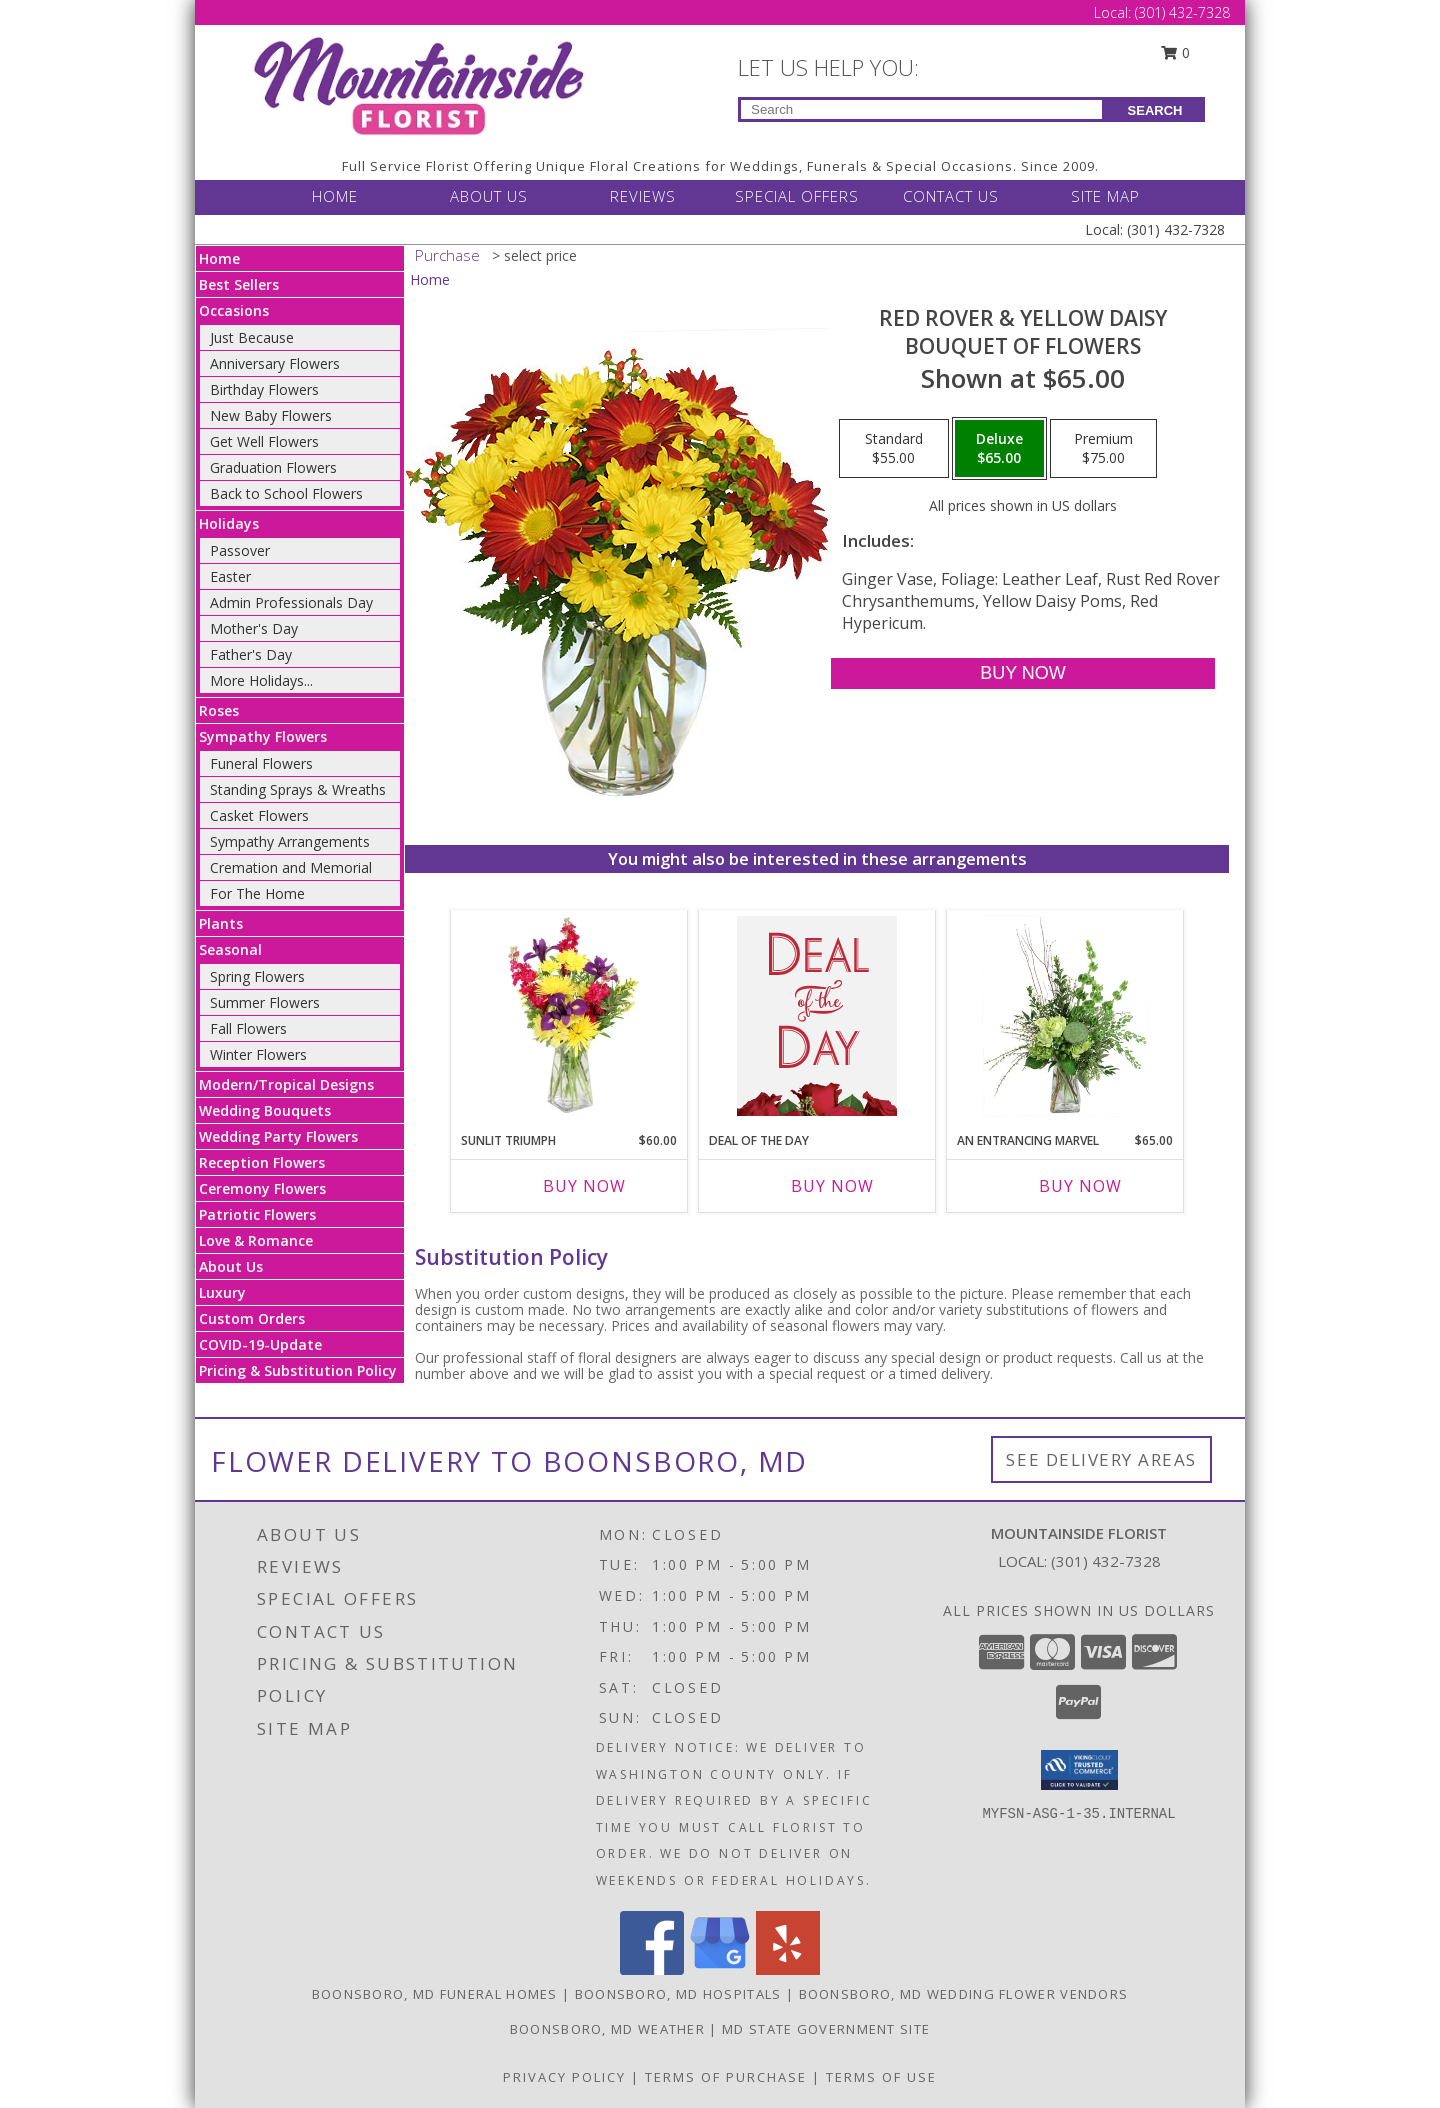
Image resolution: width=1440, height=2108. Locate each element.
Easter (230, 576)
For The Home (257, 893)
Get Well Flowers (264, 441)
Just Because (252, 337)
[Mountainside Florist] (417, 86)
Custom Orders (252, 1318)
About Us (231, 1266)
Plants (221, 923)
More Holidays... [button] (261, 680)
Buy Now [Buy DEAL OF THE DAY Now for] (832, 1186)
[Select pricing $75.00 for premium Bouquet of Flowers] (1103, 449)
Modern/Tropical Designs (286, 1084)
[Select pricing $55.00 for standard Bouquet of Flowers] (894, 449)
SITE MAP (1105, 196)
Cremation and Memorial (291, 867)
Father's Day (251, 654)
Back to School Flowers (286, 493)
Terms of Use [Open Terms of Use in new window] (881, 2077)
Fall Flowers (248, 1028)
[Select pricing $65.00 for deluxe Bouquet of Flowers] (999, 449)
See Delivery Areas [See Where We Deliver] (1101, 1459)
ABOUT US (489, 196)
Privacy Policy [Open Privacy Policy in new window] (564, 2077)
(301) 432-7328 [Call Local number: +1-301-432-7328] (1182, 12)
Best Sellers (239, 284)
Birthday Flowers (264, 389)
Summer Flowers (265, 1002)
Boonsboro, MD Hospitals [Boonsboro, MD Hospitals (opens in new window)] (678, 1994)
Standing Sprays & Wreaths (298, 789)
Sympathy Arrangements (290, 841)
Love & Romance (256, 1240)
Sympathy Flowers (263, 736)
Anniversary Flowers (275, 363)
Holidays (229, 523)
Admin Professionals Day (291, 602)
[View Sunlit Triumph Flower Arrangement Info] (569, 1016)
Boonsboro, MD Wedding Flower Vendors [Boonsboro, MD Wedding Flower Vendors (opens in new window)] (964, 1994)
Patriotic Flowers (257, 1214)
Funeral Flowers (261, 763)
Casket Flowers (259, 815)
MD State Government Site (826, 2029)
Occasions (234, 310)
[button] (1079, 1770)
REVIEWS (643, 196)
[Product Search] (921, 109)
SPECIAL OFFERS (797, 196)
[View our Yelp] (788, 1969)
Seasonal (230, 949)
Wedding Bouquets (265, 1110)
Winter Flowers (258, 1054)
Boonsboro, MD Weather (607, 2029)
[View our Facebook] (652, 1969)
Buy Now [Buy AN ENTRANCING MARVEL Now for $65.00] (1080, 1186)
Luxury (222, 1292)
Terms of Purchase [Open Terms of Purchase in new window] (726, 2077)
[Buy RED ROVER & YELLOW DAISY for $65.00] (1022, 673)
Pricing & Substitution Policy (298, 1370)
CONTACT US (951, 196)
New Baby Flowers (271, 415)
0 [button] (1176, 52)
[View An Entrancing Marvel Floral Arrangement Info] (1065, 1016)
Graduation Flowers (273, 467)
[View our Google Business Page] (720, 1969)
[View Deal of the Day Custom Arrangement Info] (817, 1016)
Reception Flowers (262, 1162)
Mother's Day (254, 628)
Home (219, 258)
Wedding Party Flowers (278, 1136)
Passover (240, 550)
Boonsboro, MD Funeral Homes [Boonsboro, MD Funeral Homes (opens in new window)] (435, 1994)
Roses (219, 710)
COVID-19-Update (260, 1344)
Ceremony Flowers (262, 1188)
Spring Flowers (257, 976)
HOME (335, 196)
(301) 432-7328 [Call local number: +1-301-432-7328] (1106, 1561)
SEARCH (1155, 110)
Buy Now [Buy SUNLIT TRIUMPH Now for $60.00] (584, 1186)
